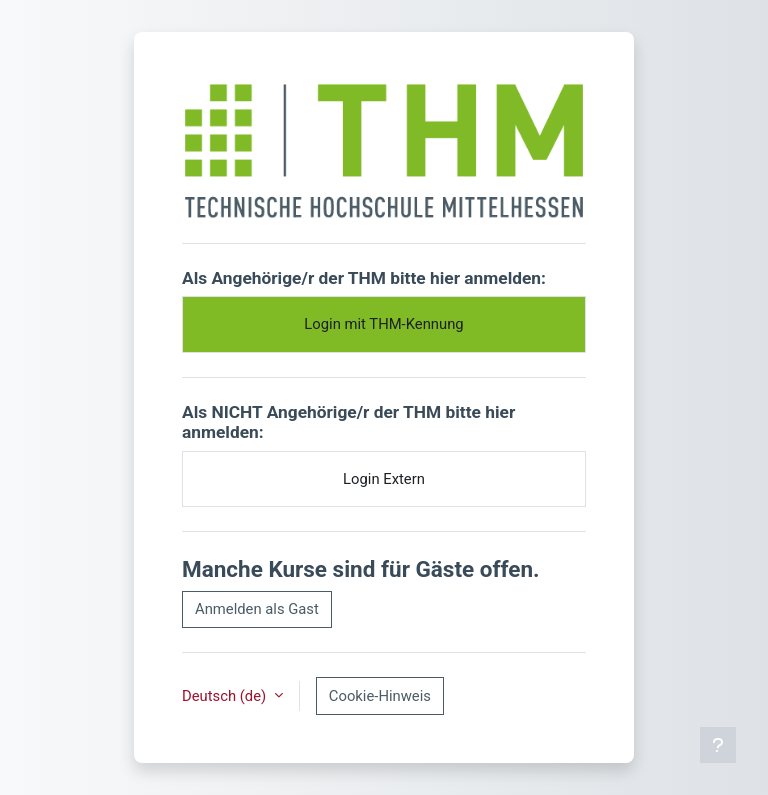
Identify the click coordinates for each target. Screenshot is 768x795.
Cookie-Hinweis (380, 696)
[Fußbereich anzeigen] (718, 745)
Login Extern (384, 479)
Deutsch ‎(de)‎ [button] (226, 696)
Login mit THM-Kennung (383, 324)
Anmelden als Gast (257, 609)
